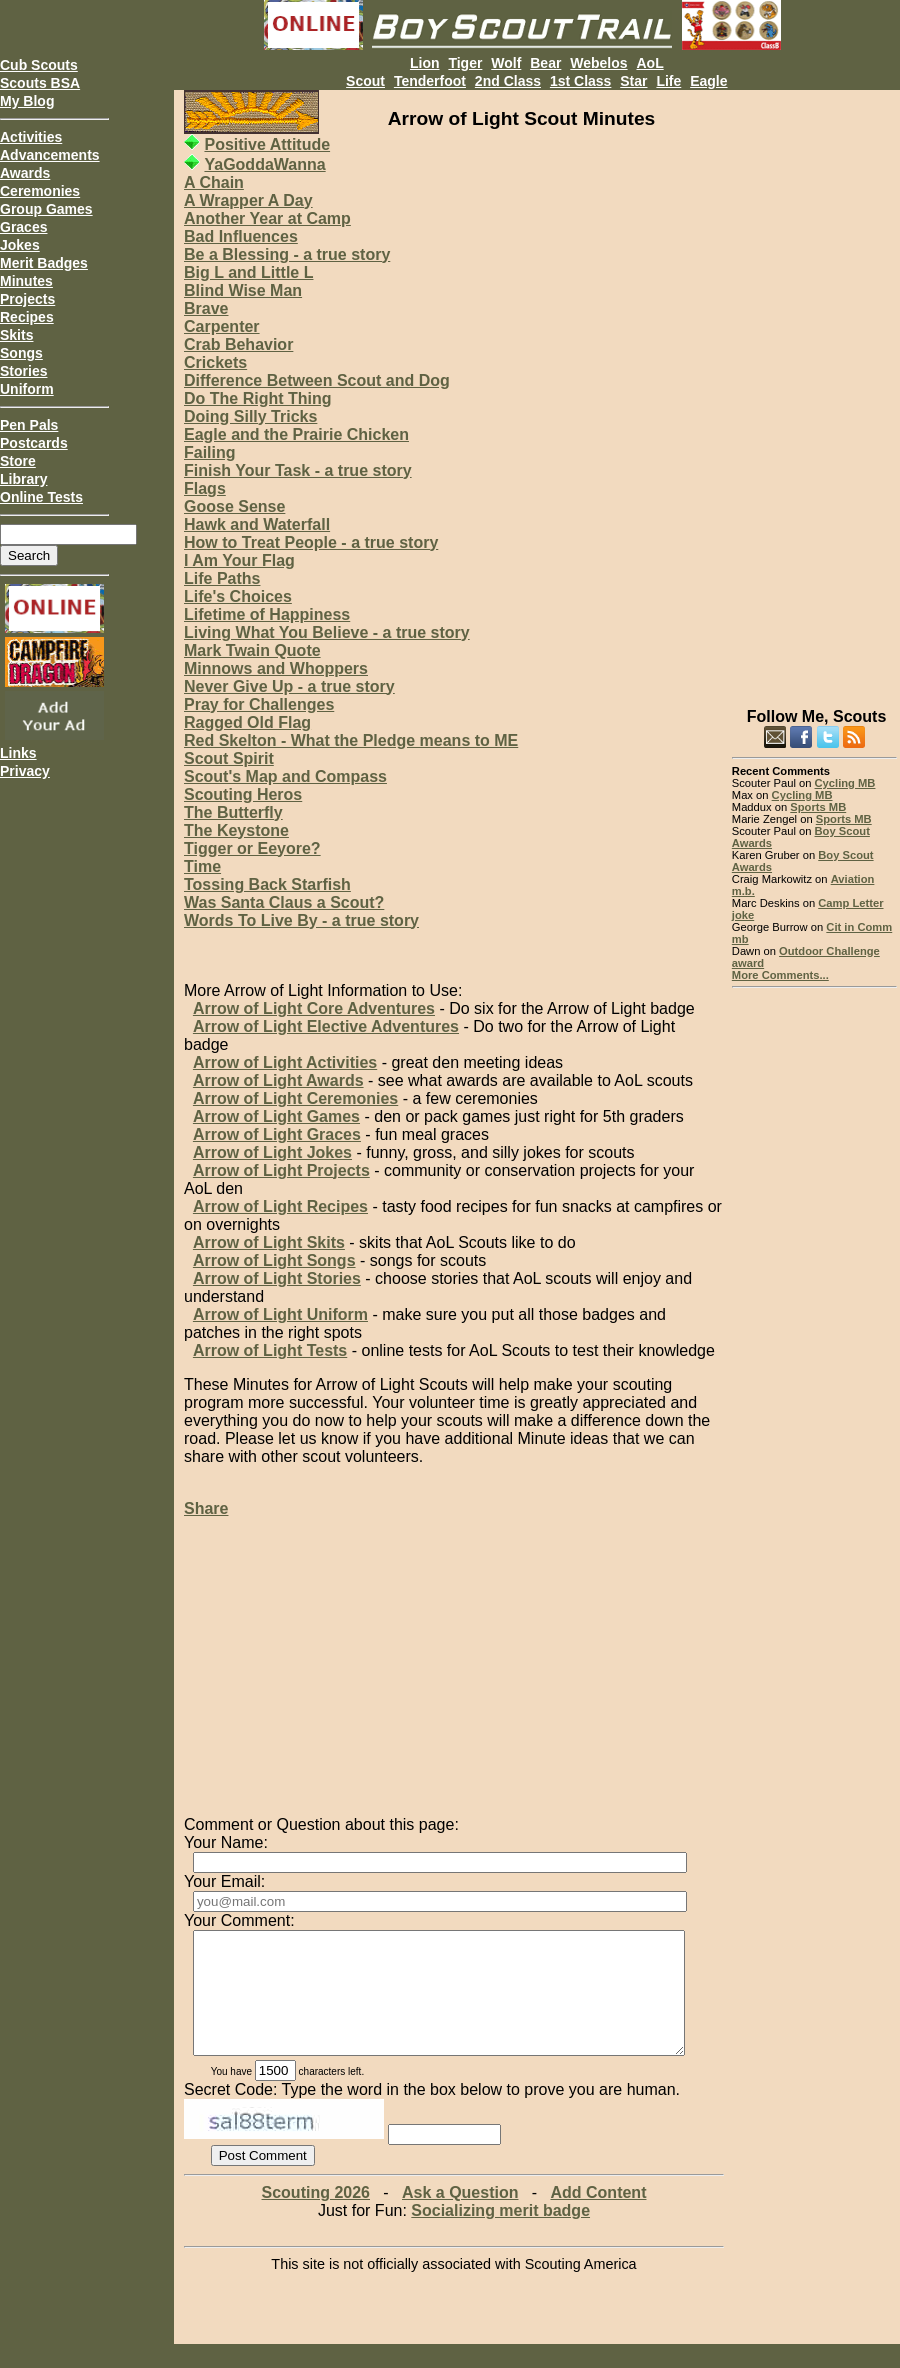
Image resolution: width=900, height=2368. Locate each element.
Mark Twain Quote (252, 650)
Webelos (598, 63)
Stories (23, 371)
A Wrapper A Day (248, 200)
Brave (206, 308)
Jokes (20, 245)
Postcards (34, 443)
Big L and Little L (248, 272)
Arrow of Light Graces (277, 1134)
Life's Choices (238, 596)
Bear (545, 63)
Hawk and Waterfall (257, 524)
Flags (205, 488)
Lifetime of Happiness (267, 614)
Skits (16, 335)
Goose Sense (234, 506)
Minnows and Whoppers (276, 668)
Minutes (26, 281)
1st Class (580, 81)
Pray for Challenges (259, 704)
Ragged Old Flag (247, 722)
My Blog (27, 101)
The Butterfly (233, 812)
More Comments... (780, 975)
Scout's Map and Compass (285, 776)
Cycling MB (845, 783)
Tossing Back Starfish (267, 884)
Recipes (27, 317)
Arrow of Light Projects (281, 1170)
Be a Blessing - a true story (287, 254)
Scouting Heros (243, 794)
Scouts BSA (40, 83)
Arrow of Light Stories (277, 1278)
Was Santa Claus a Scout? (284, 902)
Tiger (465, 63)
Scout (365, 81)
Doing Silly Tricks (250, 416)
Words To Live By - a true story (301, 920)
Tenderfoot (430, 81)
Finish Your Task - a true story (298, 470)
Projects (27, 299)
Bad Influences (241, 236)
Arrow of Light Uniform (280, 1314)
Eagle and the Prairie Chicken (296, 434)
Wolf (506, 63)
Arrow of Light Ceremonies (295, 1098)
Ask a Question (460, 2216)
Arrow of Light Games (276, 1116)
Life (668, 81)
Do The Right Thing (258, 398)
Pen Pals (29, 425)
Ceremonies (40, 191)
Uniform (27, 389)
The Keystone (236, 830)
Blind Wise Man (243, 290)
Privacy (25, 771)
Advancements (50, 155)
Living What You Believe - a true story (327, 632)
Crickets (215, 362)
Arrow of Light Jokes (272, 1152)
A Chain (214, 182)
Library (23, 479)
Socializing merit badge (500, 2234)
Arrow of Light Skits (269, 1242)
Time (202, 866)
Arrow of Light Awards (278, 1080)
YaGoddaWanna (264, 164)
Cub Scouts (39, 65)
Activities (31, 137)
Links (18, 753)
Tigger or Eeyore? (252, 848)
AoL (649, 63)
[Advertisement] (814, 390)
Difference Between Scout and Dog (317, 380)
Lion (425, 63)
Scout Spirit (229, 758)
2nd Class (508, 81)
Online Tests (41, 497)
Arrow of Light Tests (270, 1350)
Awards (25, 173)
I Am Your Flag (239, 560)
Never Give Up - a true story (289, 686)
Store (18, 461)
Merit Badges (44, 263)
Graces (23, 227)
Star (633, 81)
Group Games (46, 209)
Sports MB (818, 807)
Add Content (598, 2216)
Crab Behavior (238, 344)
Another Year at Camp (267, 218)
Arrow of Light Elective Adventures (326, 1026)
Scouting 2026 (316, 2216)
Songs (21, 353)
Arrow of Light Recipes (280, 1206)
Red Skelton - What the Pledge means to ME (351, 740)
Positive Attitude (267, 144)
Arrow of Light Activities (285, 1062)
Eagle (708, 81)
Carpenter (222, 326)
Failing (210, 452)
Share (206, 1508)
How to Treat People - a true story (311, 542)
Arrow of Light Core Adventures (314, 1008)
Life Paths (222, 578)
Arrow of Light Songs (274, 1260)
